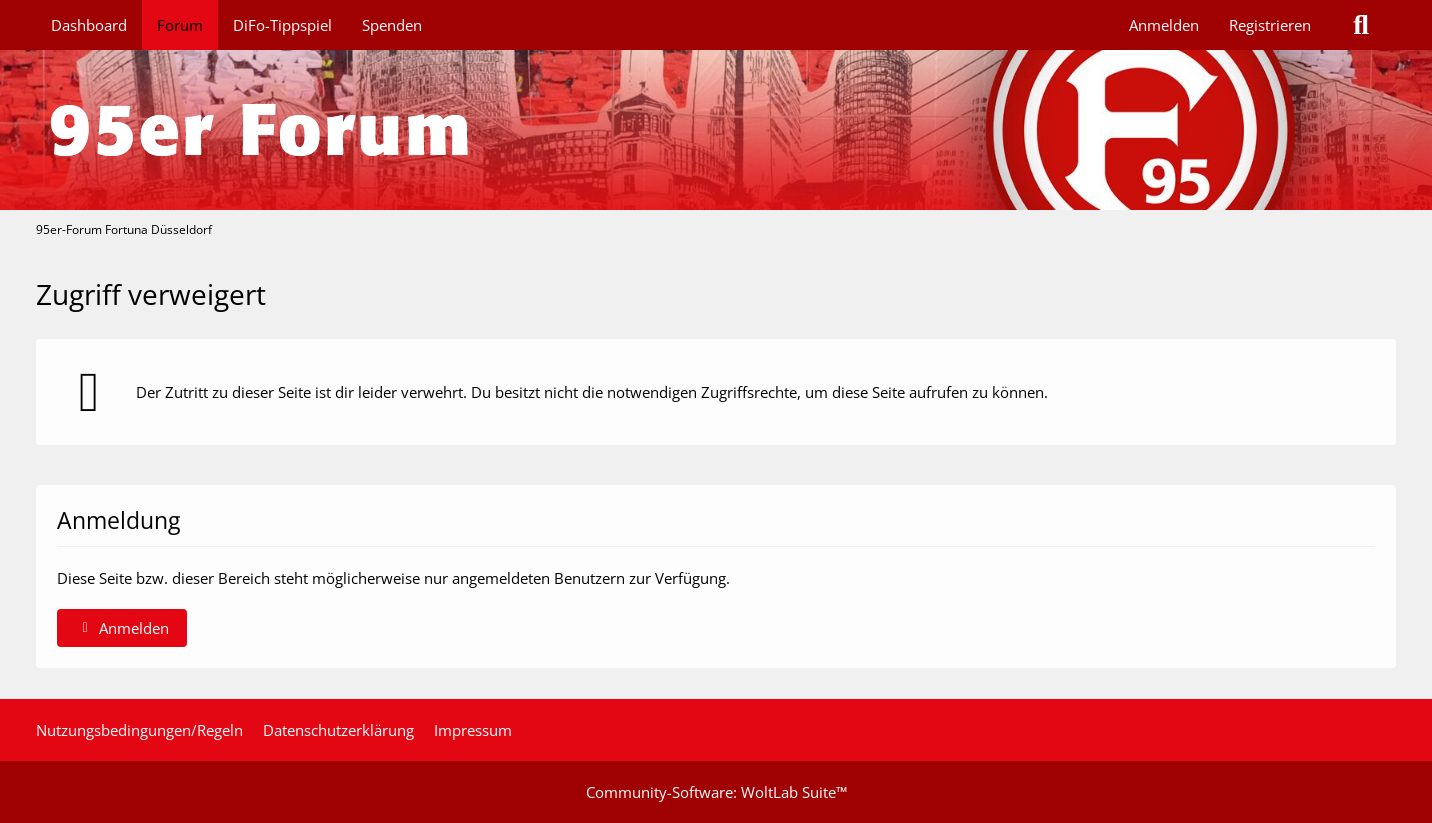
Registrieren (1270, 25)
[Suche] (1361, 25)
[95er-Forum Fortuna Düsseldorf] (716, 130)
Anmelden (1164, 25)
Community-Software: (716, 792)
